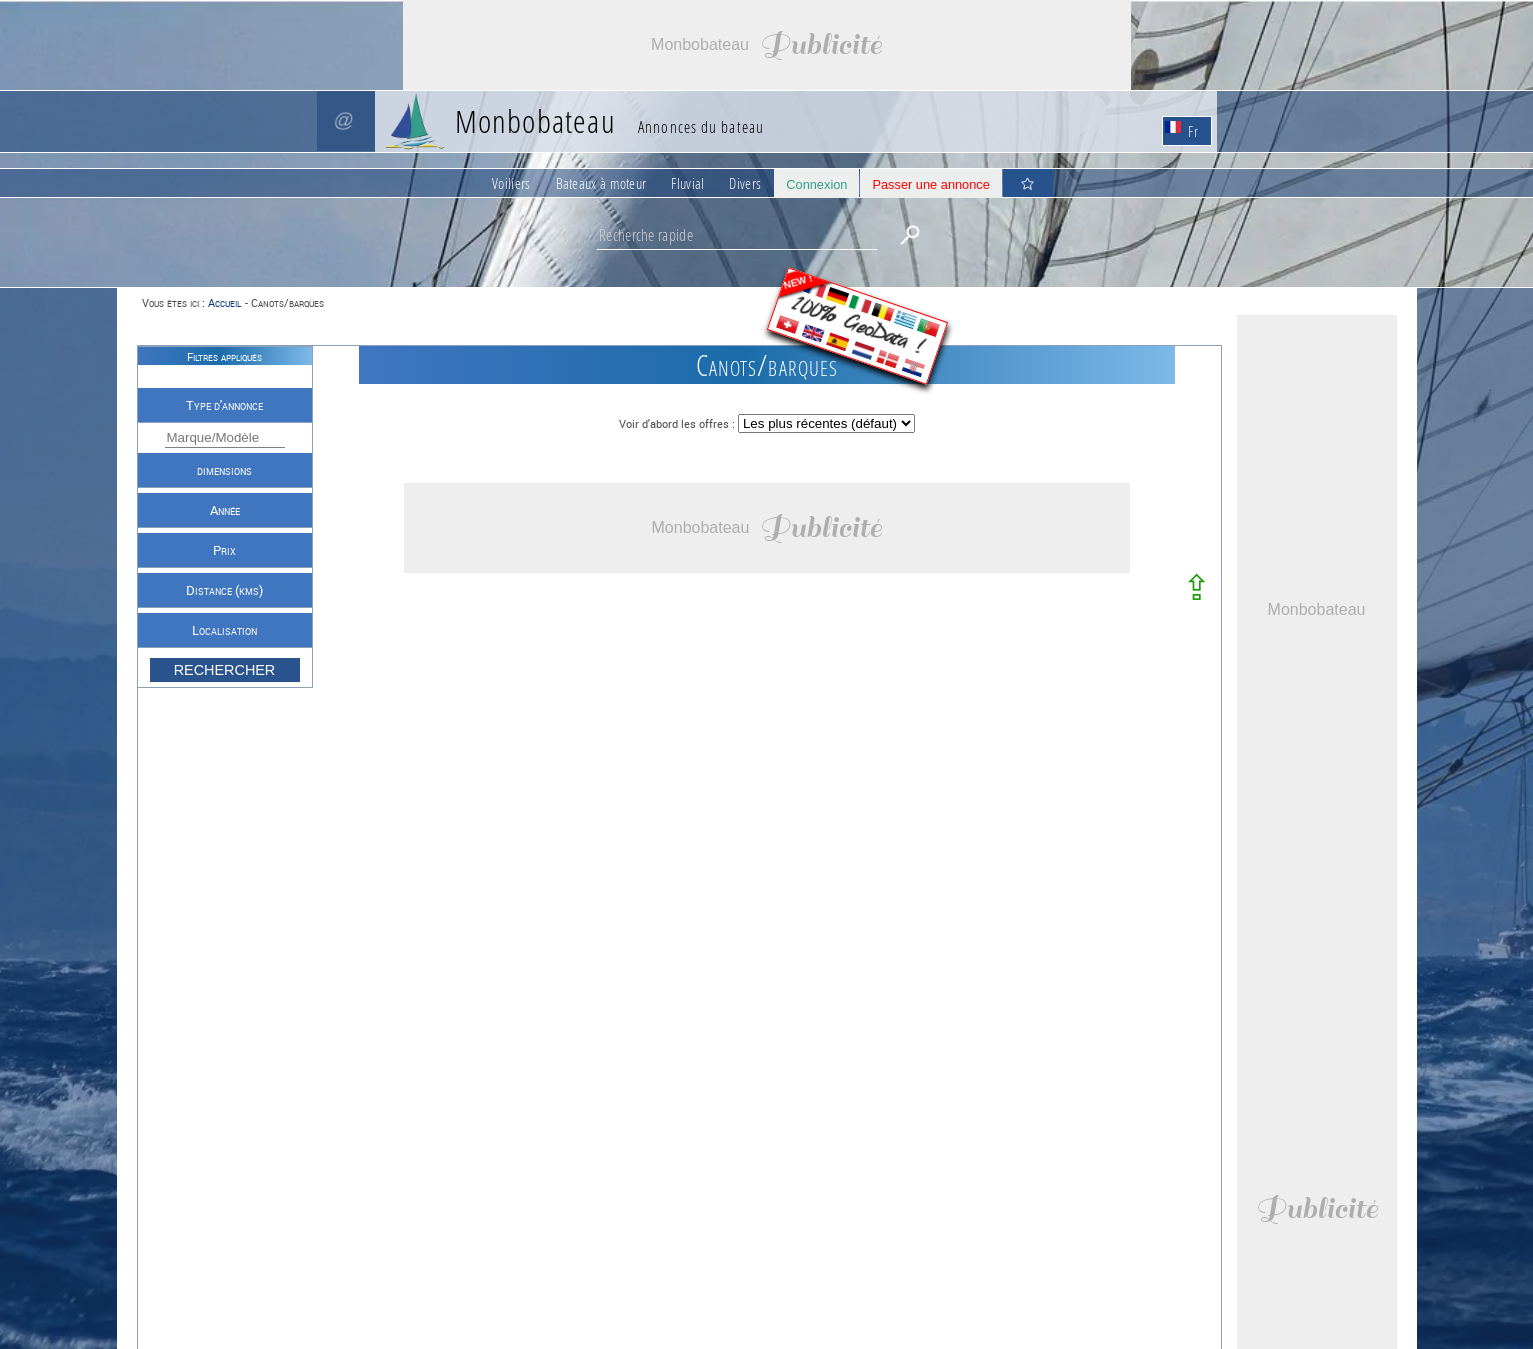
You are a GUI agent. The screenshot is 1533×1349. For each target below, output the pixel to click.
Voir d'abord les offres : (678, 423)
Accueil (224, 302)
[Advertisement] (767, 45)
